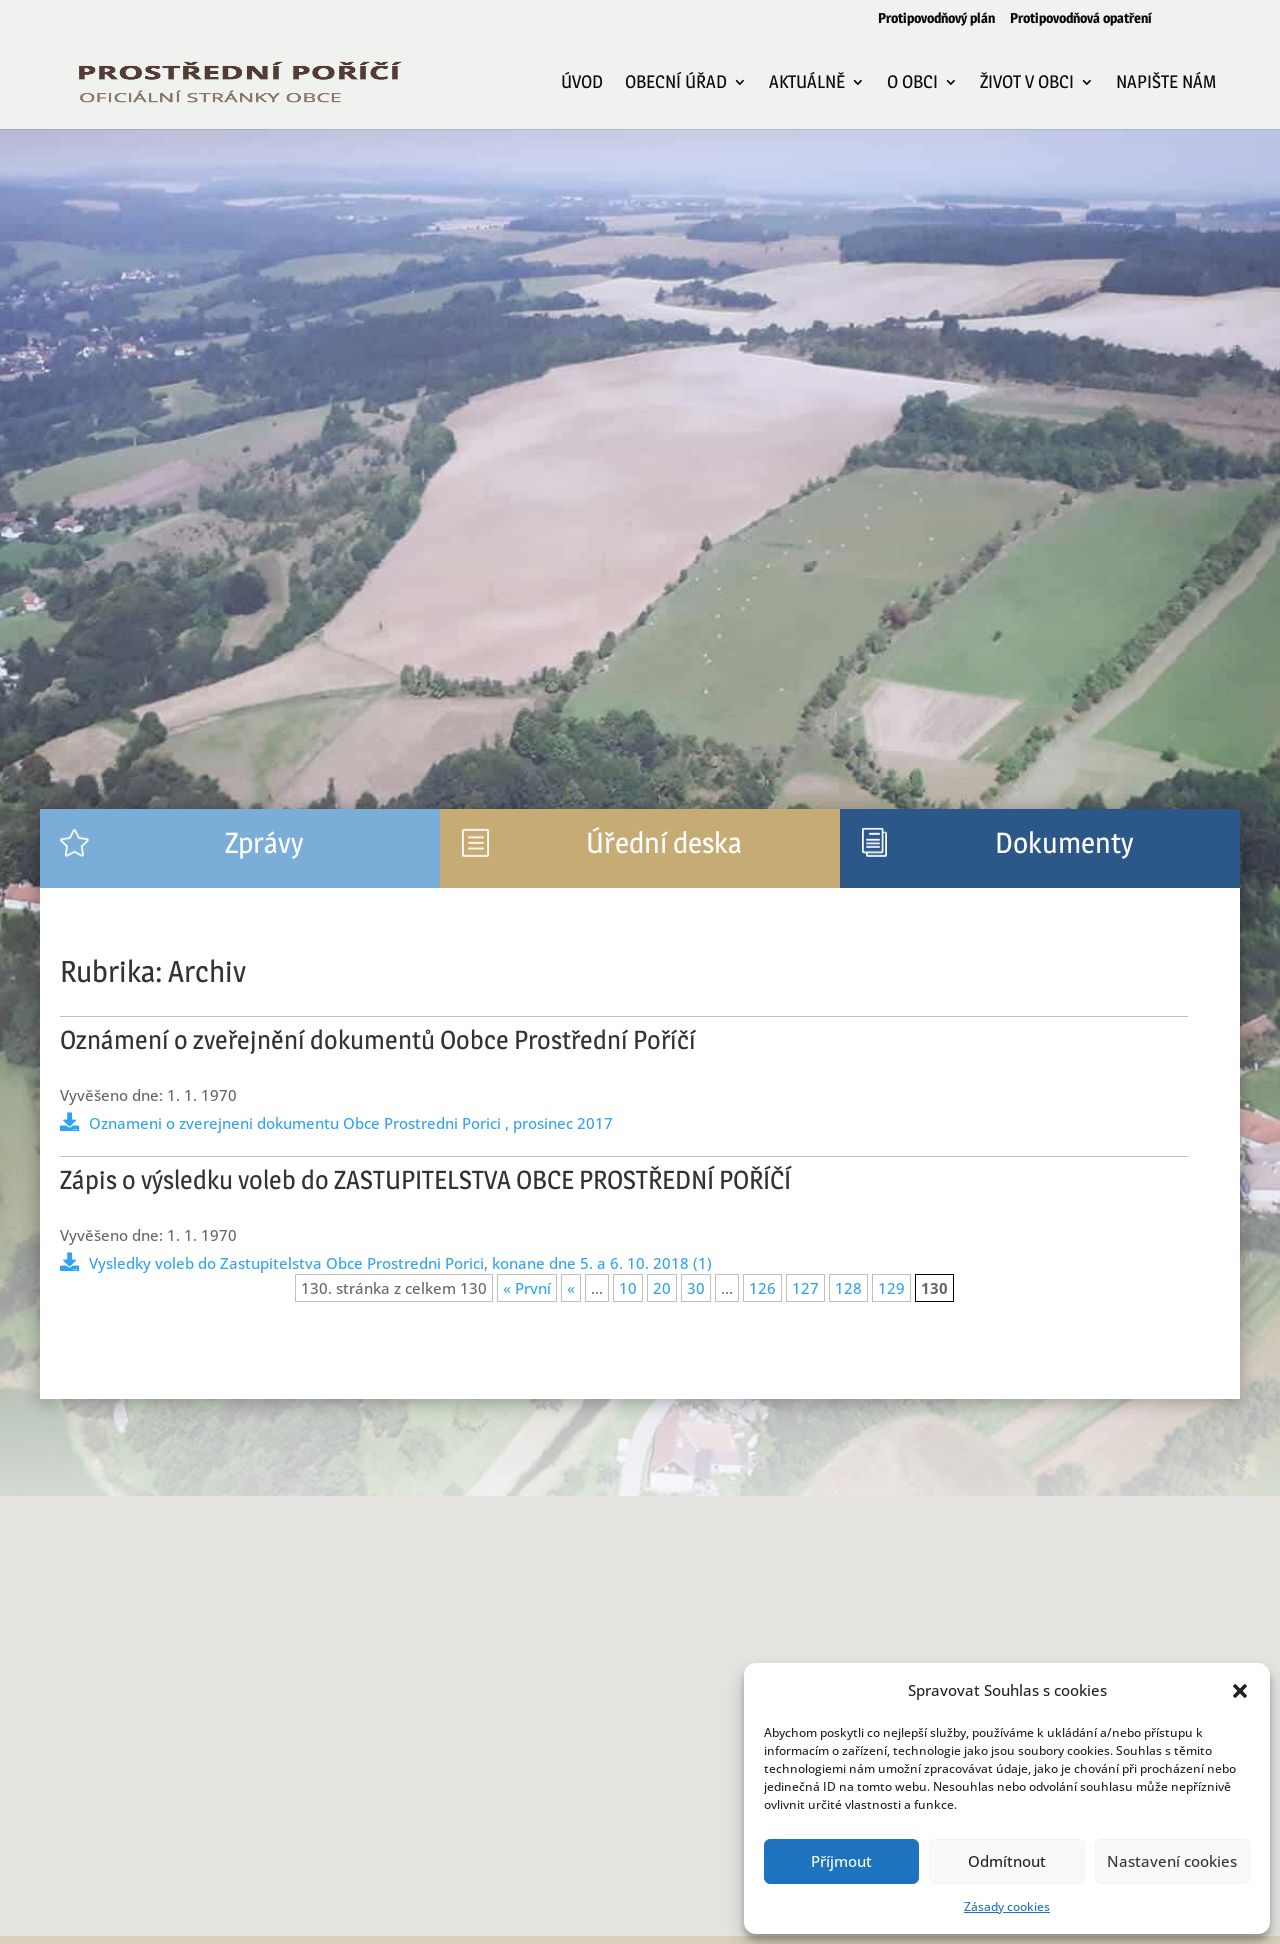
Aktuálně (807, 83)
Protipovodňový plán (936, 18)
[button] (1240, 1691)
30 (696, 1288)
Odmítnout (1007, 1861)
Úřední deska (664, 842)
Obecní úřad (676, 83)
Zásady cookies (1007, 1906)
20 (662, 1288)
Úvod (582, 83)
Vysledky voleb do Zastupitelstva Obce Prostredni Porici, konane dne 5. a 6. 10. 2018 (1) (400, 1263)
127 (805, 1288)
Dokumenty (1064, 842)
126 (762, 1288)
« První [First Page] (527, 1288)
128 (848, 1288)
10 (628, 1288)
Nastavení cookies (1172, 1861)
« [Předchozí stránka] (571, 1288)
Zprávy (264, 842)
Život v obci (1027, 83)
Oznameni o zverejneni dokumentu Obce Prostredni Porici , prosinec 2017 (351, 1123)
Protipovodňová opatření (1081, 18)
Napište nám (1166, 83)
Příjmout (841, 1861)
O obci (912, 83)
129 (891, 1288)
